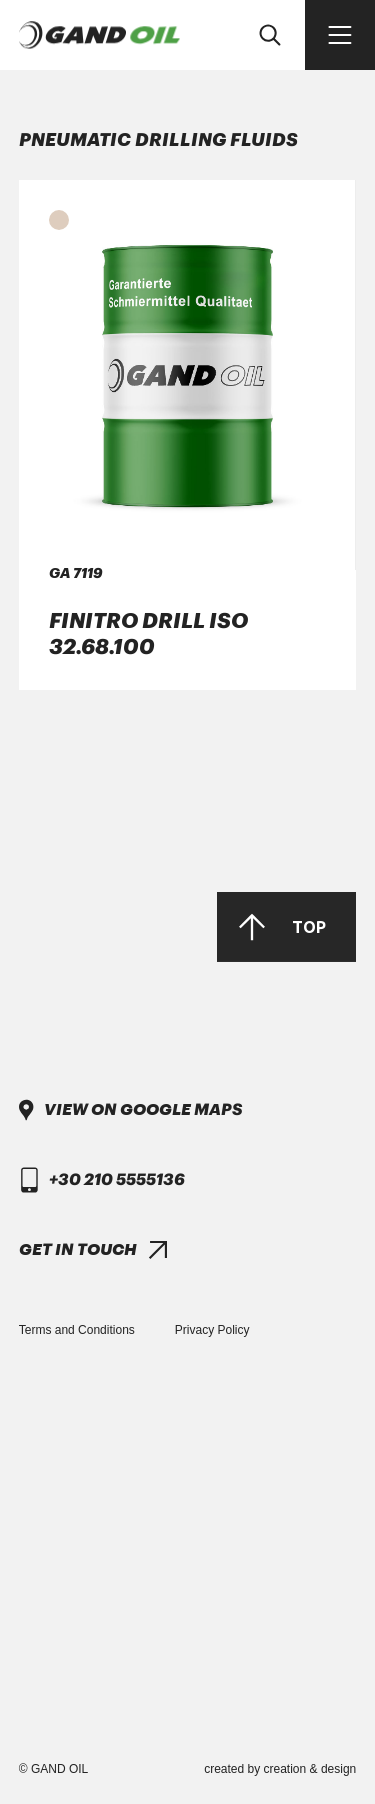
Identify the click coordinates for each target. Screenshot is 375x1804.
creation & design (310, 1769)
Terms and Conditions (77, 1330)
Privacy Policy (212, 1330)
